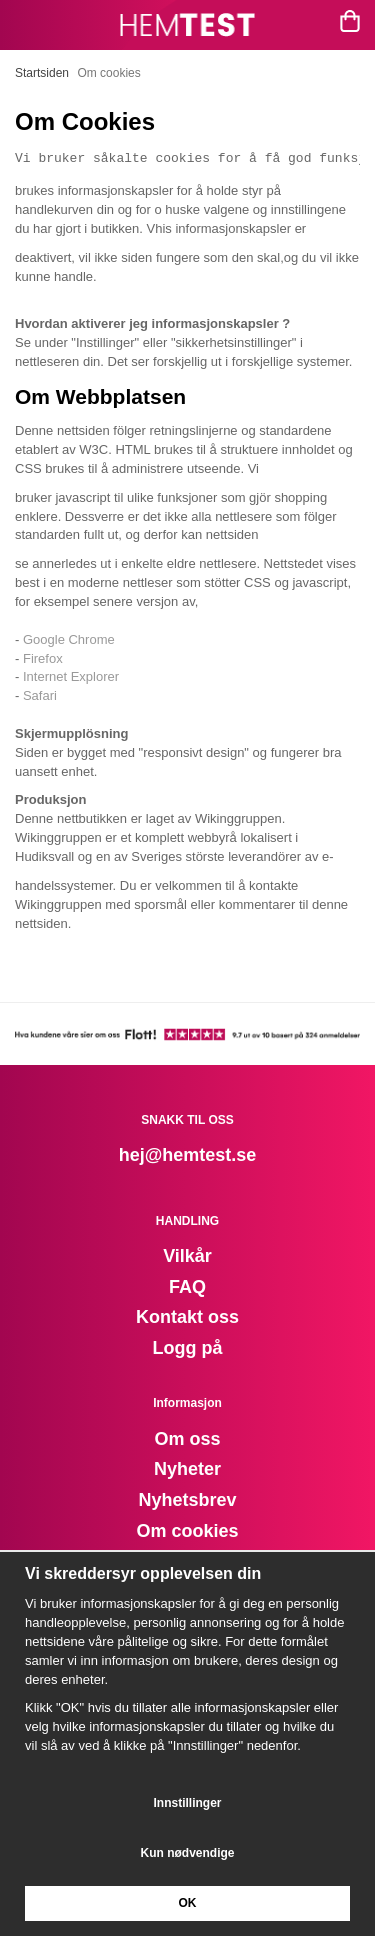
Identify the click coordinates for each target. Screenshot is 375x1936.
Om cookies (187, 1531)
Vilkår (187, 1256)
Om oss (187, 1439)
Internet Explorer (71, 676)
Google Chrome (69, 639)
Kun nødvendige (188, 1853)
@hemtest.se (201, 1155)
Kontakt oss (187, 1317)
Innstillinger (187, 1803)
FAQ (187, 1287)
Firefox (43, 658)
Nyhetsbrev (187, 1500)
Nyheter (187, 1469)
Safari (40, 695)
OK (188, 1903)
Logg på (188, 1348)
